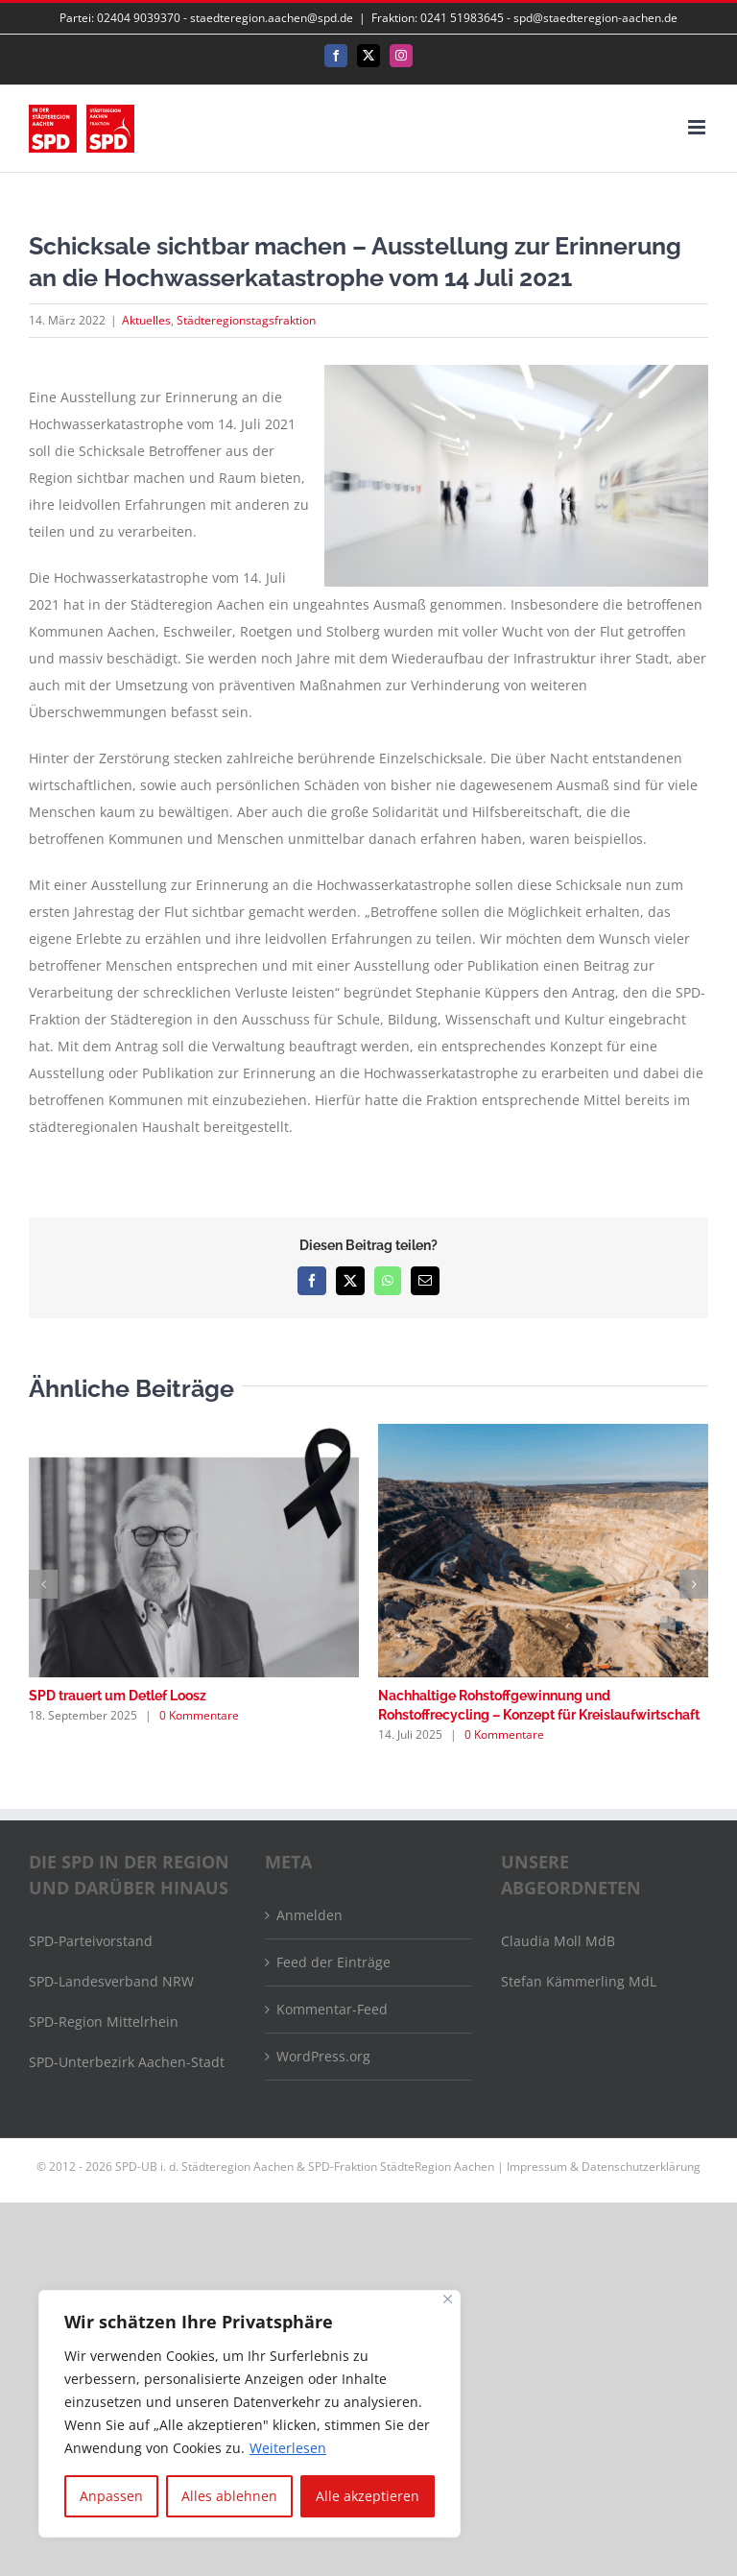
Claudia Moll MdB (558, 1941)
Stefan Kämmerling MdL (578, 1981)
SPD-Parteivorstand (91, 1941)
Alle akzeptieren (367, 2496)
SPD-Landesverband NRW (111, 1981)
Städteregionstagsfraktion (246, 320)
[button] (43, 1584)
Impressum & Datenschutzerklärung (604, 2166)
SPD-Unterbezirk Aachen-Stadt (127, 2062)
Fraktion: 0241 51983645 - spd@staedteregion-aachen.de (524, 18)
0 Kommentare (199, 1715)
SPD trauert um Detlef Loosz (117, 1695)
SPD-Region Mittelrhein (103, 2021)
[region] (249, 2414)
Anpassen (111, 2496)
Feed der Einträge (333, 1962)
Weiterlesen (288, 2448)
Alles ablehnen (229, 2496)
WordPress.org (323, 2056)
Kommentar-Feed (332, 2009)
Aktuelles (146, 320)
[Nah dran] (447, 2299)
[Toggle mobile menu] (698, 127)
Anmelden (309, 1915)
